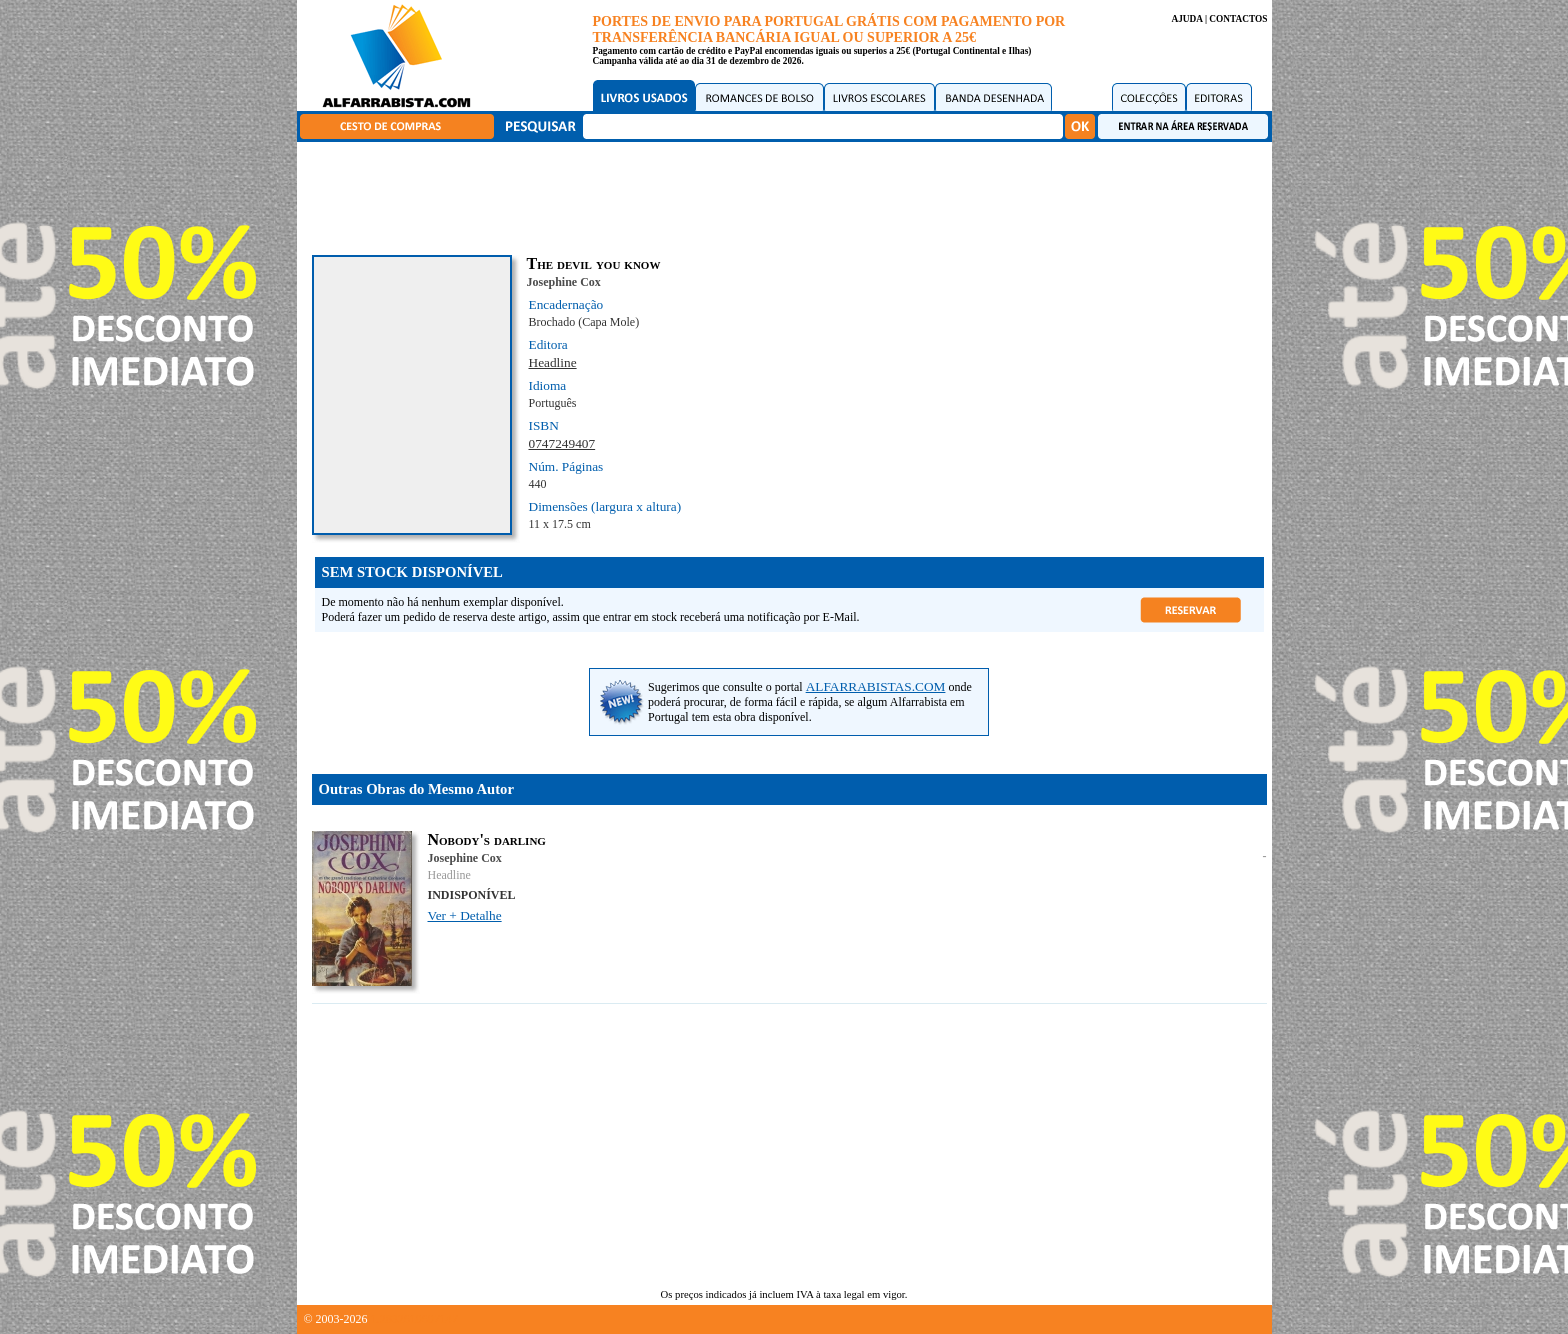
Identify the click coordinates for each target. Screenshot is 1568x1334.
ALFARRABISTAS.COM (876, 686)
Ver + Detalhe (465, 915)
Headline (553, 362)
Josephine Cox (564, 282)
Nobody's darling (487, 839)
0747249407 (562, 443)
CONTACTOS (1238, 19)
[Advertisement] (789, 195)
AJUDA (1186, 19)
